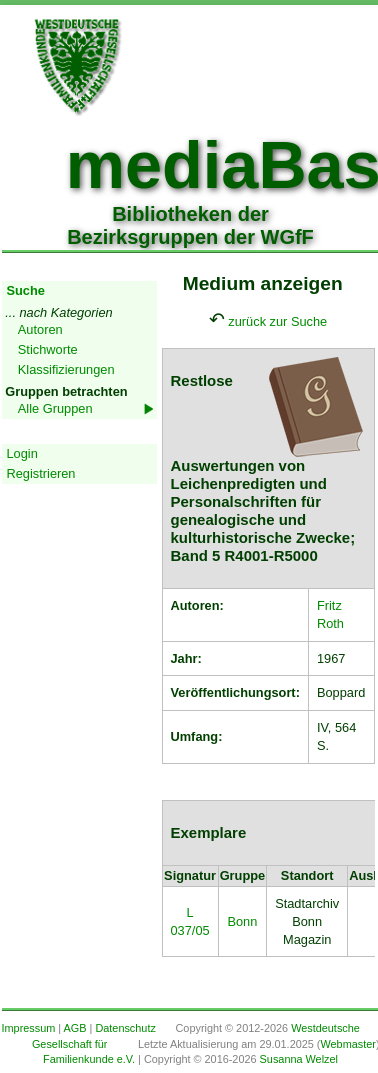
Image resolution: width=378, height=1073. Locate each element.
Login (22, 453)
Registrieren (41, 473)
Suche (26, 290)
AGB (75, 1028)
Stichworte (48, 349)
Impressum (29, 1028)
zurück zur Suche (277, 321)
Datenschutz (125, 1028)
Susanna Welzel (299, 1059)
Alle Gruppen (55, 408)
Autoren (40, 329)
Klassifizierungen (66, 369)
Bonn (242, 921)
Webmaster (347, 1044)
